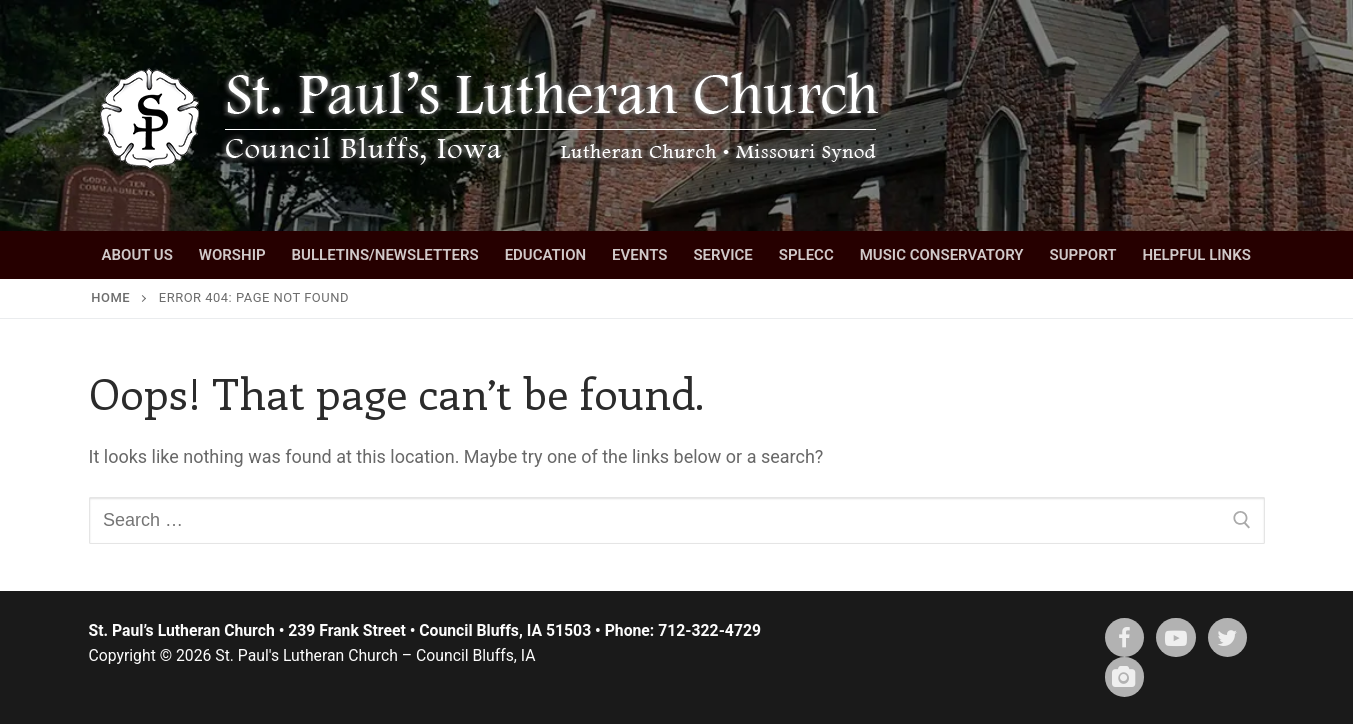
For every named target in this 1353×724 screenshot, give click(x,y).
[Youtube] (1176, 638)
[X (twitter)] (1228, 638)
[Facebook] (1125, 638)
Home (110, 297)
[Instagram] (1125, 677)
